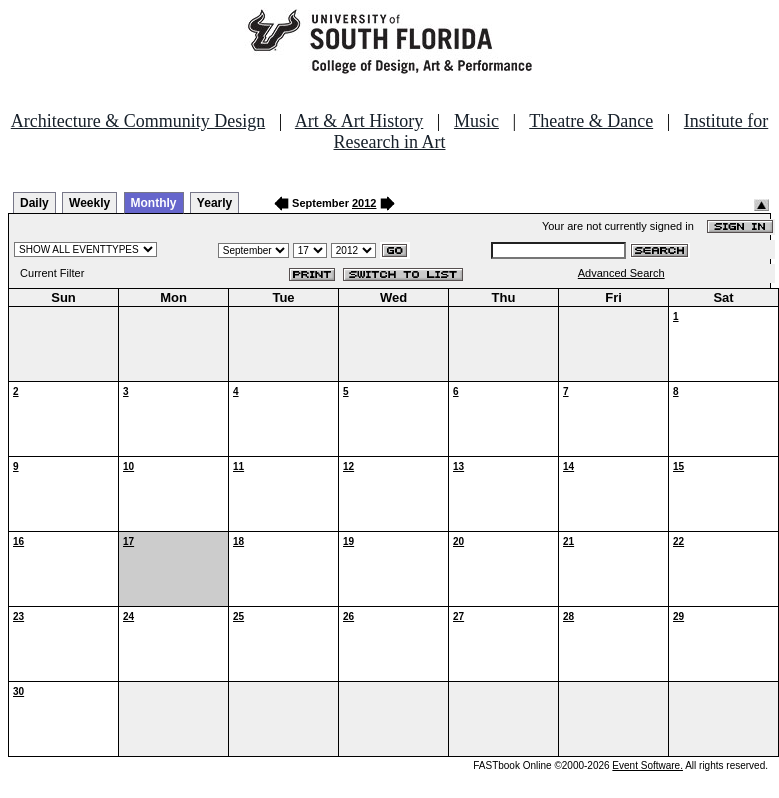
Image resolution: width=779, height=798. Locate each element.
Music (476, 121)
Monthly (154, 203)
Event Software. (647, 765)
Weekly (89, 203)
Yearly (214, 203)
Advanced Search (621, 273)
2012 (364, 203)
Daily (34, 203)
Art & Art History (359, 121)
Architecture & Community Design (138, 121)
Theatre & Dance (591, 121)
